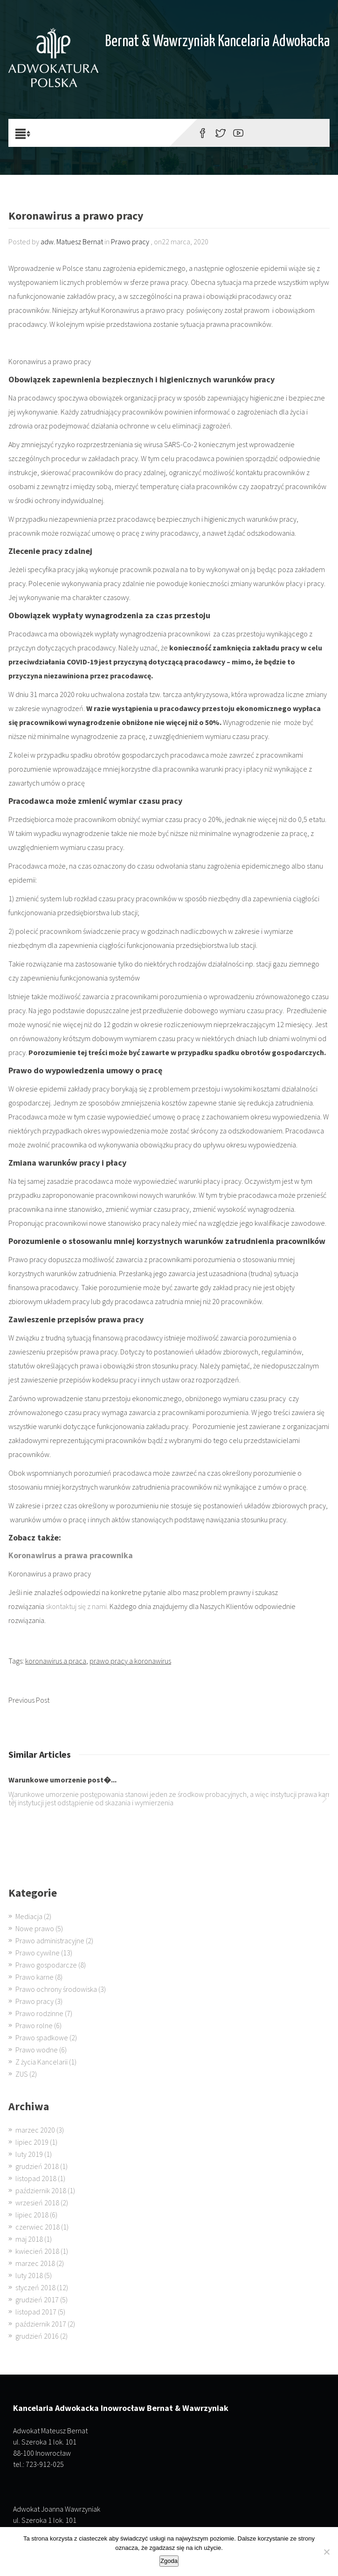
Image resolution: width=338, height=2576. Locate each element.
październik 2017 (40, 2323)
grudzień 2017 (37, 2299)
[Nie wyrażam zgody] (326, 2551)
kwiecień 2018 (37, 2251)
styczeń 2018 (35, 2287)
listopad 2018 (35, 2178)
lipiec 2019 (31, 2142)
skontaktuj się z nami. (77, 1606)
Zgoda (169, 2560)
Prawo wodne (36, 2049)
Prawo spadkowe (41, 2037)
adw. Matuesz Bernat (72, 241)
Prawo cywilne (37, 1952)
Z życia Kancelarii (41, 2061)
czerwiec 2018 (37, 2226)
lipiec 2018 (31, 2214)
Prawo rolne (34, 2025)
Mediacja (28, 1916)
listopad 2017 (35, 2311)
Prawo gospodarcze (46, 1964)
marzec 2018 (35, 2263)
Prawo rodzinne (39, 2013)
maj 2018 (29, 2239)
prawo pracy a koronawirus (130, 1660)
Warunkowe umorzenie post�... (62, 1779)
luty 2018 (29, 2275)
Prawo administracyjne (49, 1940)
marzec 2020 (35, 2129)
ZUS (21, 2074)
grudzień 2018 (37, 2166)
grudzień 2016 (37, 2336)
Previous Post (28, 1700)
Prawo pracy (130, 241)
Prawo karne (34, 1977)
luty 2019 (29, 2154)
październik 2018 (40, 2190)
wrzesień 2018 (37, 2202)
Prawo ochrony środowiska (56, 1989)
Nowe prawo (34, 1928)
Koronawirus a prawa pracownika (70, 1555)
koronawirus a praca (55, 1660)
